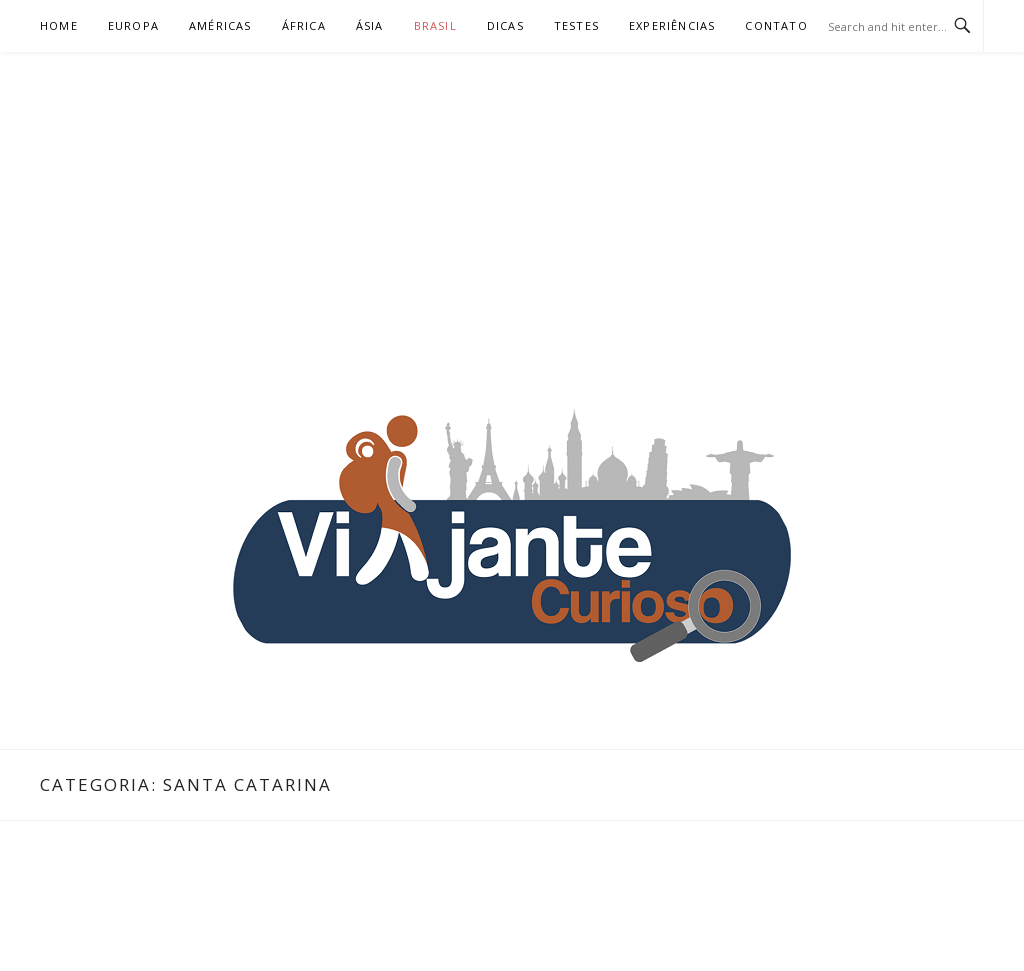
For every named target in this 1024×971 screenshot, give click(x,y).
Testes (576, 25)
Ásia (370, 25)
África (304, 25)
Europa (133, 25)
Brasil (435, 25)
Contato (776, 25)
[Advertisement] (512, 202)
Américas (220, 25)
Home (59, 25)
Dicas (505, 25)
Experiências (672, 25)
